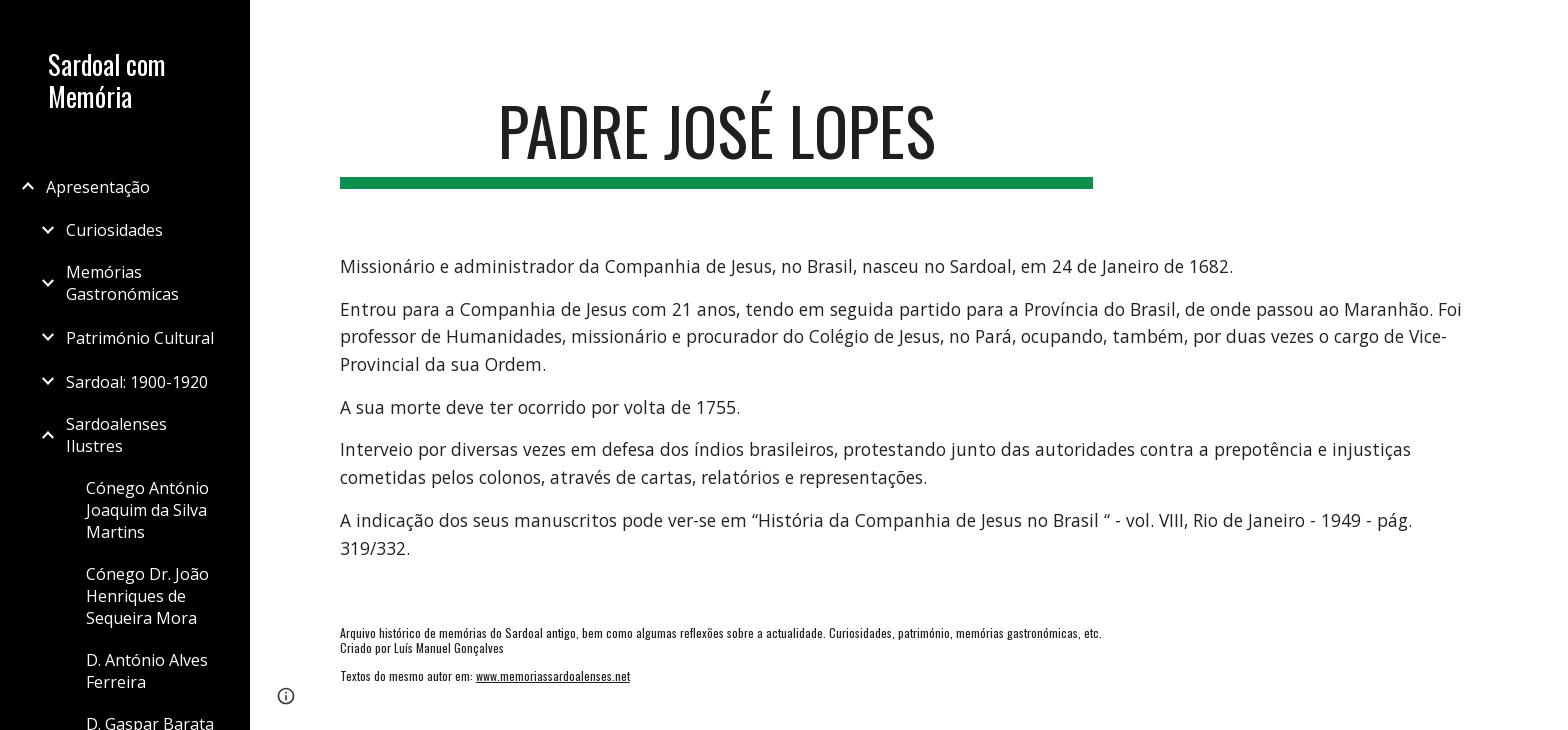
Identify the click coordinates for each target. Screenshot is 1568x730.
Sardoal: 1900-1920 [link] (137, 382)
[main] (717, 140)
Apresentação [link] (98, 187)
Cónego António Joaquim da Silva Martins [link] (147, 510)
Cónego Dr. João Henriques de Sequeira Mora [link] (147, 596)
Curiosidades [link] (114, 230)
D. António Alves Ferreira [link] (147, 671)
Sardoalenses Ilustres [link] (116, 435)
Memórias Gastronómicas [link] (122, 283)
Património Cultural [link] (140, 338)
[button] (1544, 28)
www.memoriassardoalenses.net (553, 675)
